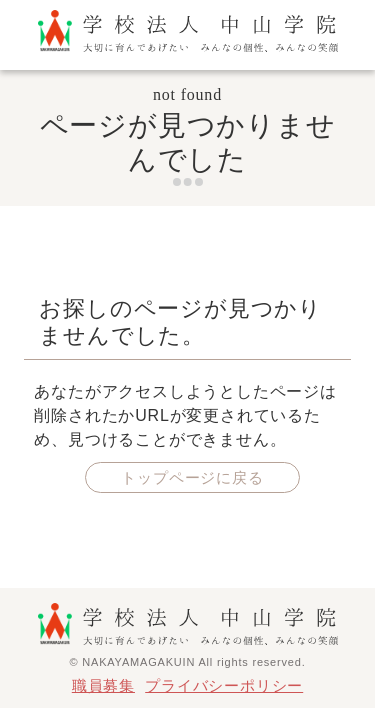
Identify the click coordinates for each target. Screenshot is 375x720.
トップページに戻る (192, 477)
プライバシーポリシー (224, 685)
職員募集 (103, 685)
